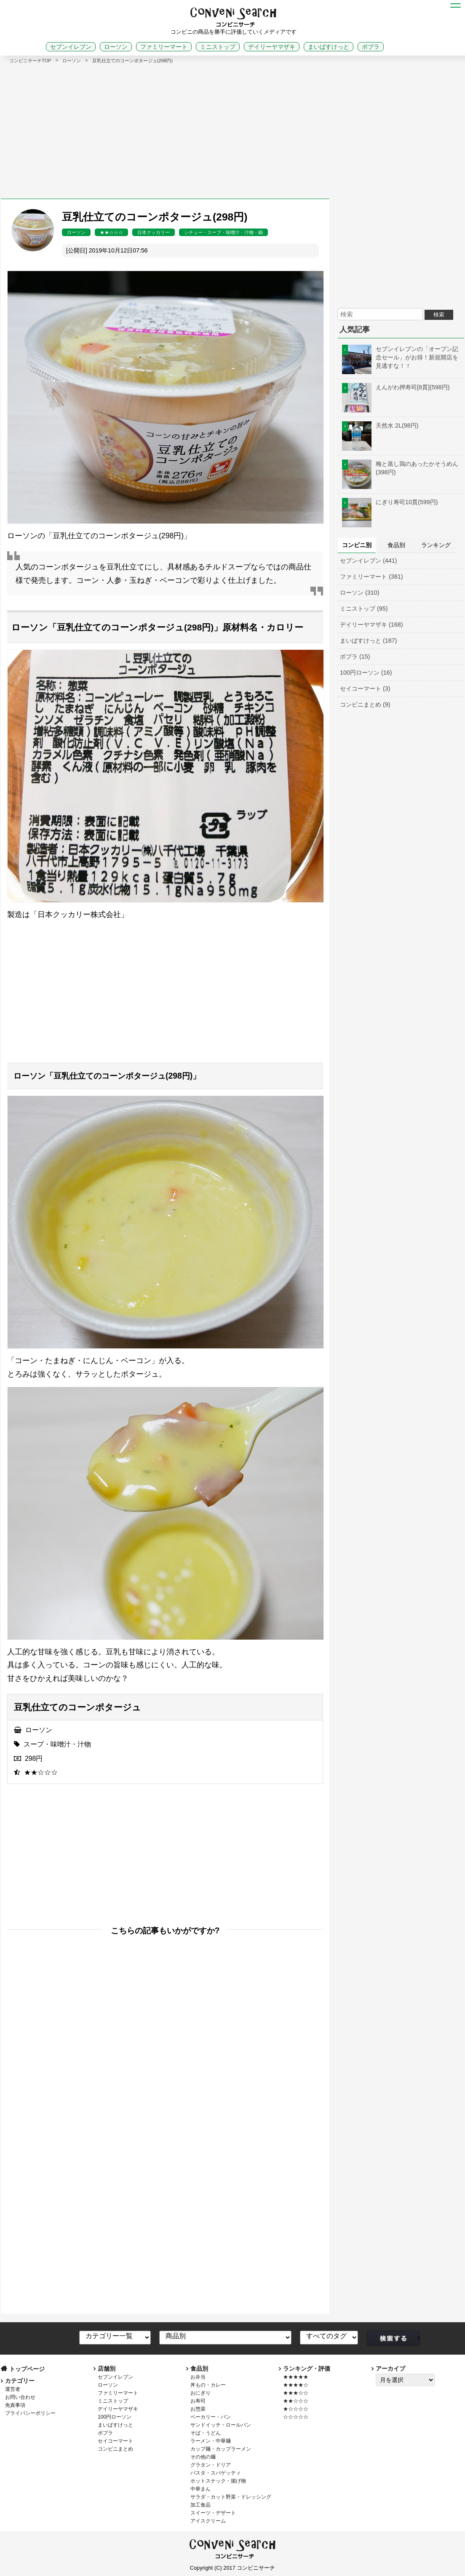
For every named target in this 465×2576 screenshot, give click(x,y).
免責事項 (15, 2405)
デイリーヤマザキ (271, 46)
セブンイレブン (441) (368, 560)
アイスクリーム (208, 2521)
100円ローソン (114, 2417)
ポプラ (370, 46)
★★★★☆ (295, 2385)
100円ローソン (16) (366, 672)
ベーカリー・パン (210, 2417)
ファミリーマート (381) (371, 576)
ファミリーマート (163, 46)
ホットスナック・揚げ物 (218, 2481)
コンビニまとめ (115, 2449)
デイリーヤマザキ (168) (371, 624)
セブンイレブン (70, 46)
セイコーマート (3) (365, 688)
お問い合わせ (20, 2397)
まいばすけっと (328, 46)
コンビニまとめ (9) (365, 704)
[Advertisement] (232, 127)
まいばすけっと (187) (368, 640)
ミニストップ (217, 46)
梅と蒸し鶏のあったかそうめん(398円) (400, 468)
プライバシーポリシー (30, 2413)
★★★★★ (295, 2377)
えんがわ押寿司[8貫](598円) (396, 387)
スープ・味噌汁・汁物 (57, 1744)
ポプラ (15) (355, 656)
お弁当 (198, 2377)
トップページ (27, 2369)
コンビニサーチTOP (30, 60)
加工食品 (200, 2505)
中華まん (200, 2489)
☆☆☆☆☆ (295, 2417)
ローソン (116, 46)
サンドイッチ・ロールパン (220, 2425)
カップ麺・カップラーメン (220, 2449)
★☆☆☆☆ (295, 2409)
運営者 (12, 2389)
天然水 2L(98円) (380, 425)
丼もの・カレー (208, 2385)
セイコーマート (115, 2441)
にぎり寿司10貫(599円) (390, 502)
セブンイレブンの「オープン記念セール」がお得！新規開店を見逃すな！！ (400, 357)
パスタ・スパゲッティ (215, 2473)
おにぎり (200, 2393)
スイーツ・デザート (213, 2513)
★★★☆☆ (295, 2393)
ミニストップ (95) (364, 608)
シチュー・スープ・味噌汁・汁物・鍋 (223, 232)
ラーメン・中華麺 (210, 2441)
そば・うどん (205, 2433)
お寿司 (198, 2401)
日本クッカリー (153, 232)
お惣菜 (198, 2409)
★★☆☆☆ (111, 232)
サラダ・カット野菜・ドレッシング (230, 2497)
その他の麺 (203, 2457)
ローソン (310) (359, 592)
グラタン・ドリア (210, 2465)
